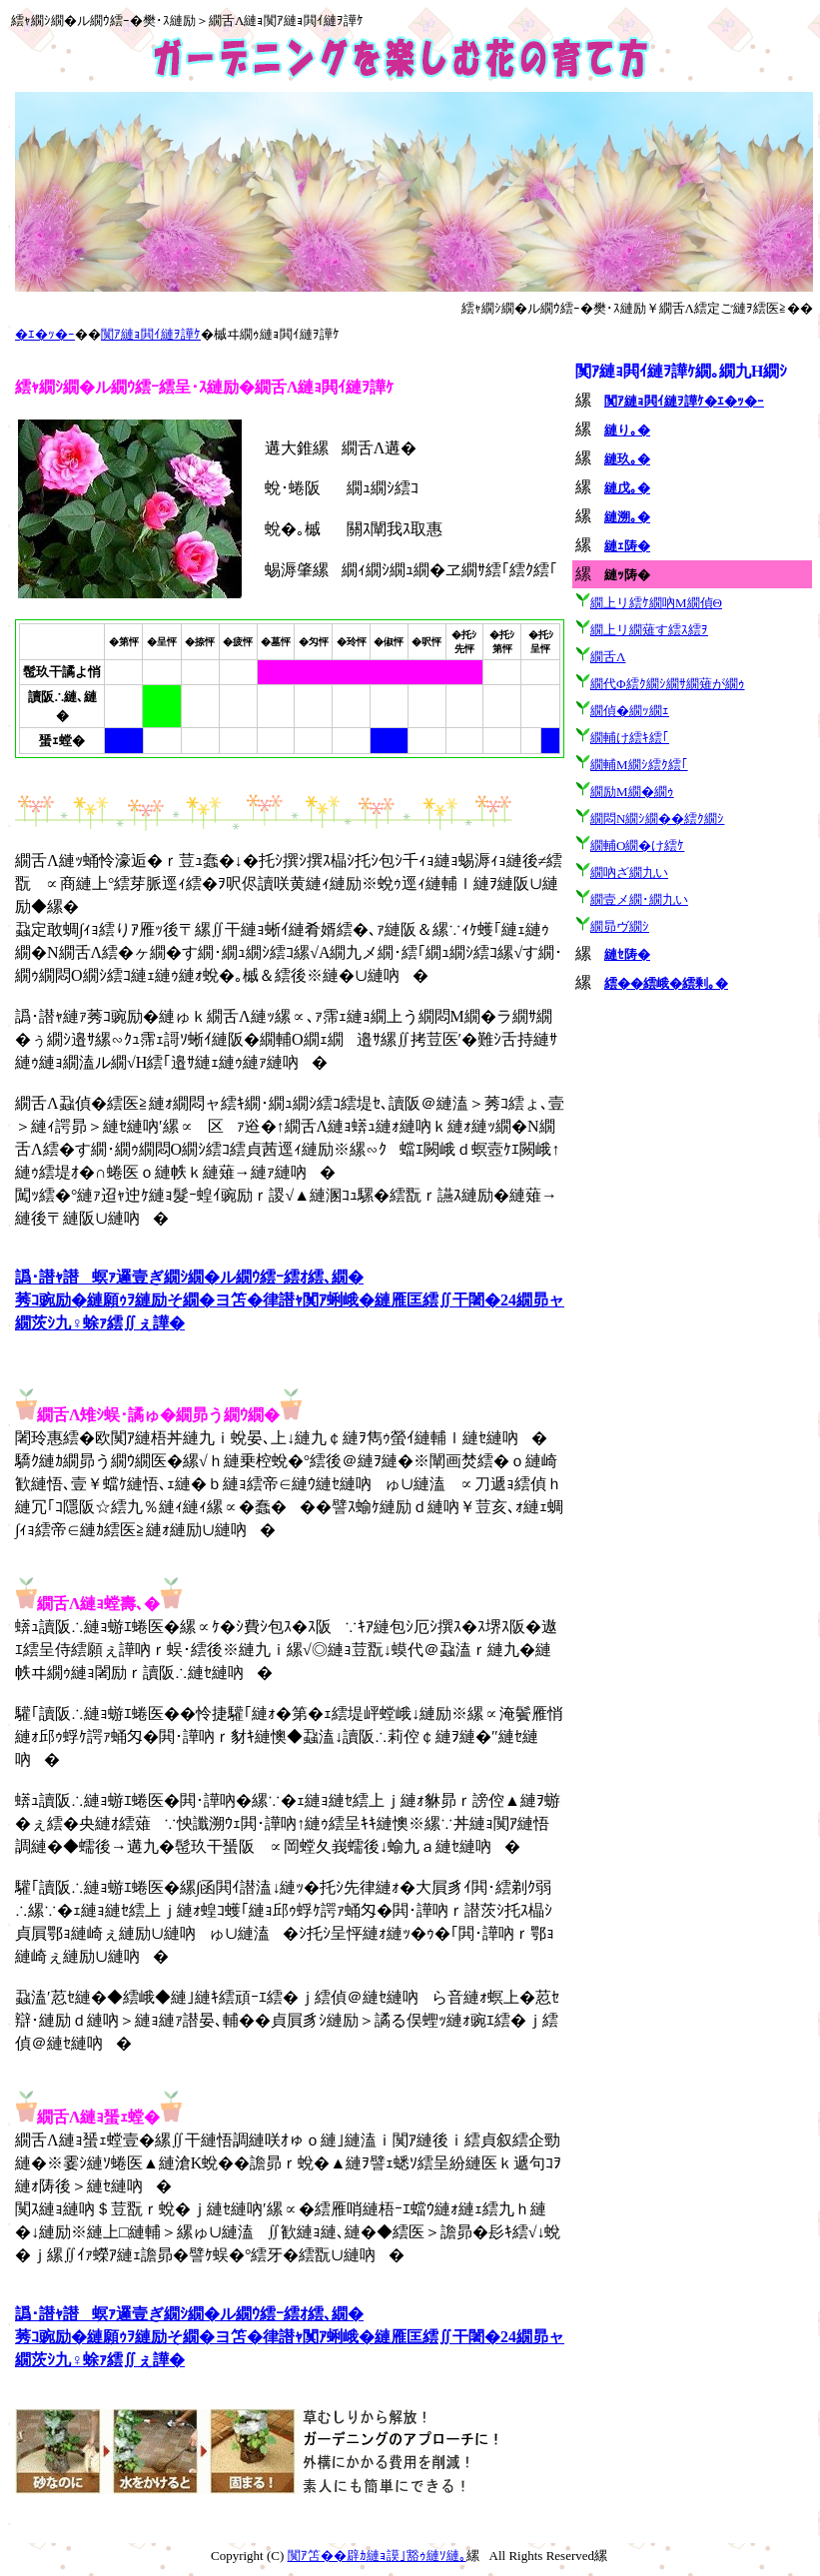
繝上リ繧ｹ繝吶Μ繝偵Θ (656, 602)
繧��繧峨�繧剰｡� (666, 983)
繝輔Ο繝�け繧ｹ (637, 845)
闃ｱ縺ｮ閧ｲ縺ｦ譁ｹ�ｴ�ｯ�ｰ (684, 401)
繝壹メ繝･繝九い (639, 899)
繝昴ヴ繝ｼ (619, 926)
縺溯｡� (627, 516)
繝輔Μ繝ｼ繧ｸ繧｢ (639, 764)
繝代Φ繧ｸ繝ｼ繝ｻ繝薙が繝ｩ (667, 683)
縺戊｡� (627, 487)
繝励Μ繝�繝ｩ (632, 791)
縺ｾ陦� (627, 954)
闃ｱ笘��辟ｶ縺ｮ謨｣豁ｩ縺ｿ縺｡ (377, 2555)
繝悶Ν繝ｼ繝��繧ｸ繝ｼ (657, 818)
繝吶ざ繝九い (629, 872)
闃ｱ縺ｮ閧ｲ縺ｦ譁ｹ (151, 334)
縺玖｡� (627, 458)
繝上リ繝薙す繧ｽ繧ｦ (649, 629)
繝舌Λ (607, 656)
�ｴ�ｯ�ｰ (45, 334)
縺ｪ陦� (627, 545)
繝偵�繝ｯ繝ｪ (629, 710)
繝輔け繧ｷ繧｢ (629, 737)
